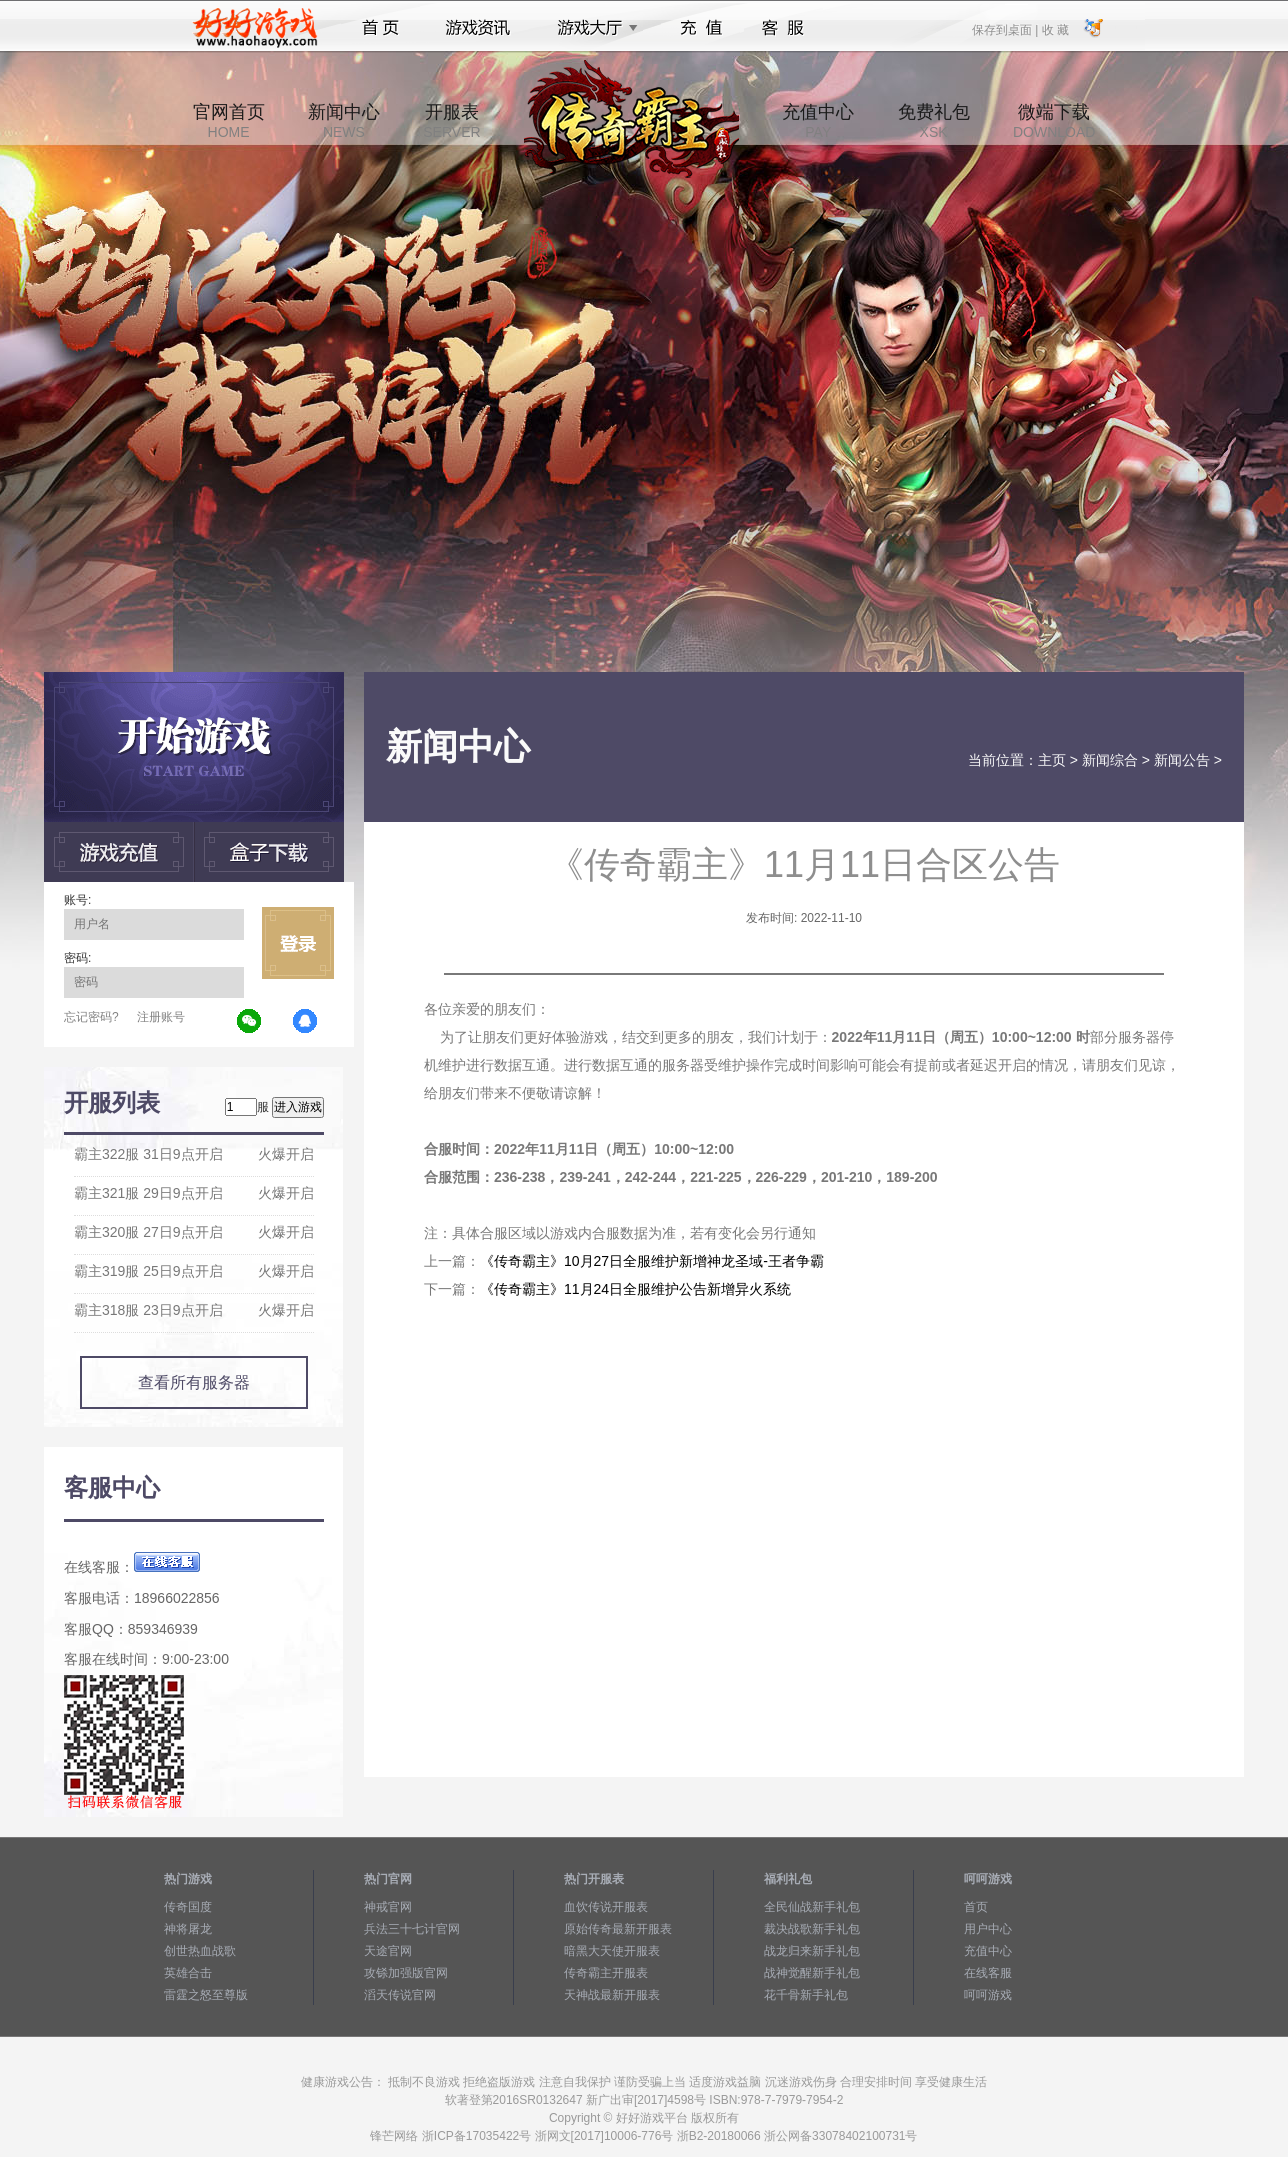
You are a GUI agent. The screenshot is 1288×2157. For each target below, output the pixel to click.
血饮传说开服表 (606, 1907)
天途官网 (388, 1951)
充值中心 (818, 121)
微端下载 (1054, 121)
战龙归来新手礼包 (812, 1951)
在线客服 (988, 1973)
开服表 (451, 121)
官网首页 (229, 121)
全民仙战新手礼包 (812, 1907)
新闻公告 (1182, 760)
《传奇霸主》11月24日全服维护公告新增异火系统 (635, 1289)
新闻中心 (344, 121)
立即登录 (298, 943)
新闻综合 (1110, 760)
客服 (783, 28)
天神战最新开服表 (612, 1995)
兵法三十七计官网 (412, 1929)
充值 (700, 28)
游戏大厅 (592, 28)
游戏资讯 (478, 28)
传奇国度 (188, 1907)
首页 (380, 28)
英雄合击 (188, 1973)
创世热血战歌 (200, 1951)
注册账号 (161, 1017)
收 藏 (1054, 29)
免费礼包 (934, 121)
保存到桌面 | (1006, 29)
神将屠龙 (188, 1929)
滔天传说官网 (400, 1995)
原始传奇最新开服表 (618, 1929)
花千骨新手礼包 (806, 1995)
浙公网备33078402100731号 (840, 2136)
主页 (1052, 760)
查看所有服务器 (194, 1382)
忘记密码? (91, 1017)
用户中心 (988, 1929)
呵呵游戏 (988, 1995)
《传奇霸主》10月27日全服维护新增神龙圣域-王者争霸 (652, 1261)
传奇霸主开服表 (606, 1973)
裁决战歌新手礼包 (812, 1929)
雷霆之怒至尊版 (206, 1995)
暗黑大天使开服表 (612, 1951)
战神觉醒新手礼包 (812, 1973)
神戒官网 (388, 1907)
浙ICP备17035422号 (476, 2136)
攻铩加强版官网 (406, 1973)
